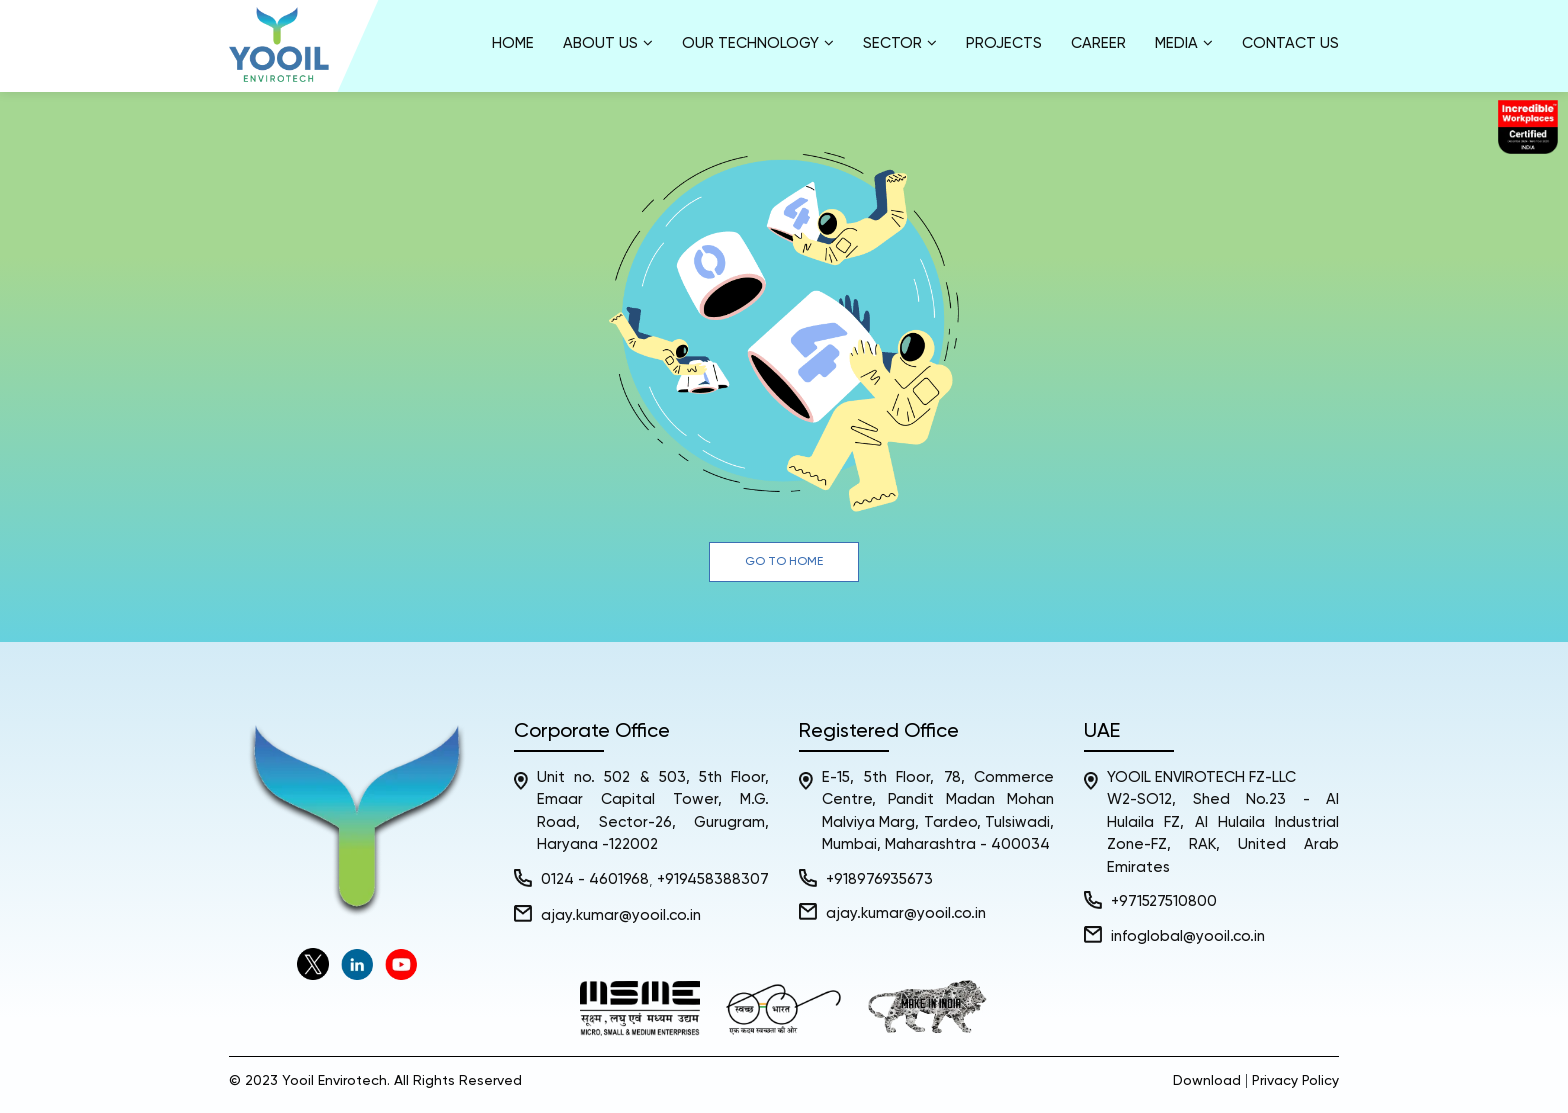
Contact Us (1290, 43)
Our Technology (758, 43)
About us (608, 43)
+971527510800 (1164, 901)
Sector (900, 43)
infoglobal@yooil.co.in (1188, 936)
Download (1207, 1081)
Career (1098, 43)
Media (1184, 43)
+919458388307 (713, 879)
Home (513, 43)
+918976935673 (879, 879)
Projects (1004, 43)
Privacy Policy (1295, 1081)
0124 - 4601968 (595, 879)
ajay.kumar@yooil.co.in (621, 915)
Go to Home (784, 562)
